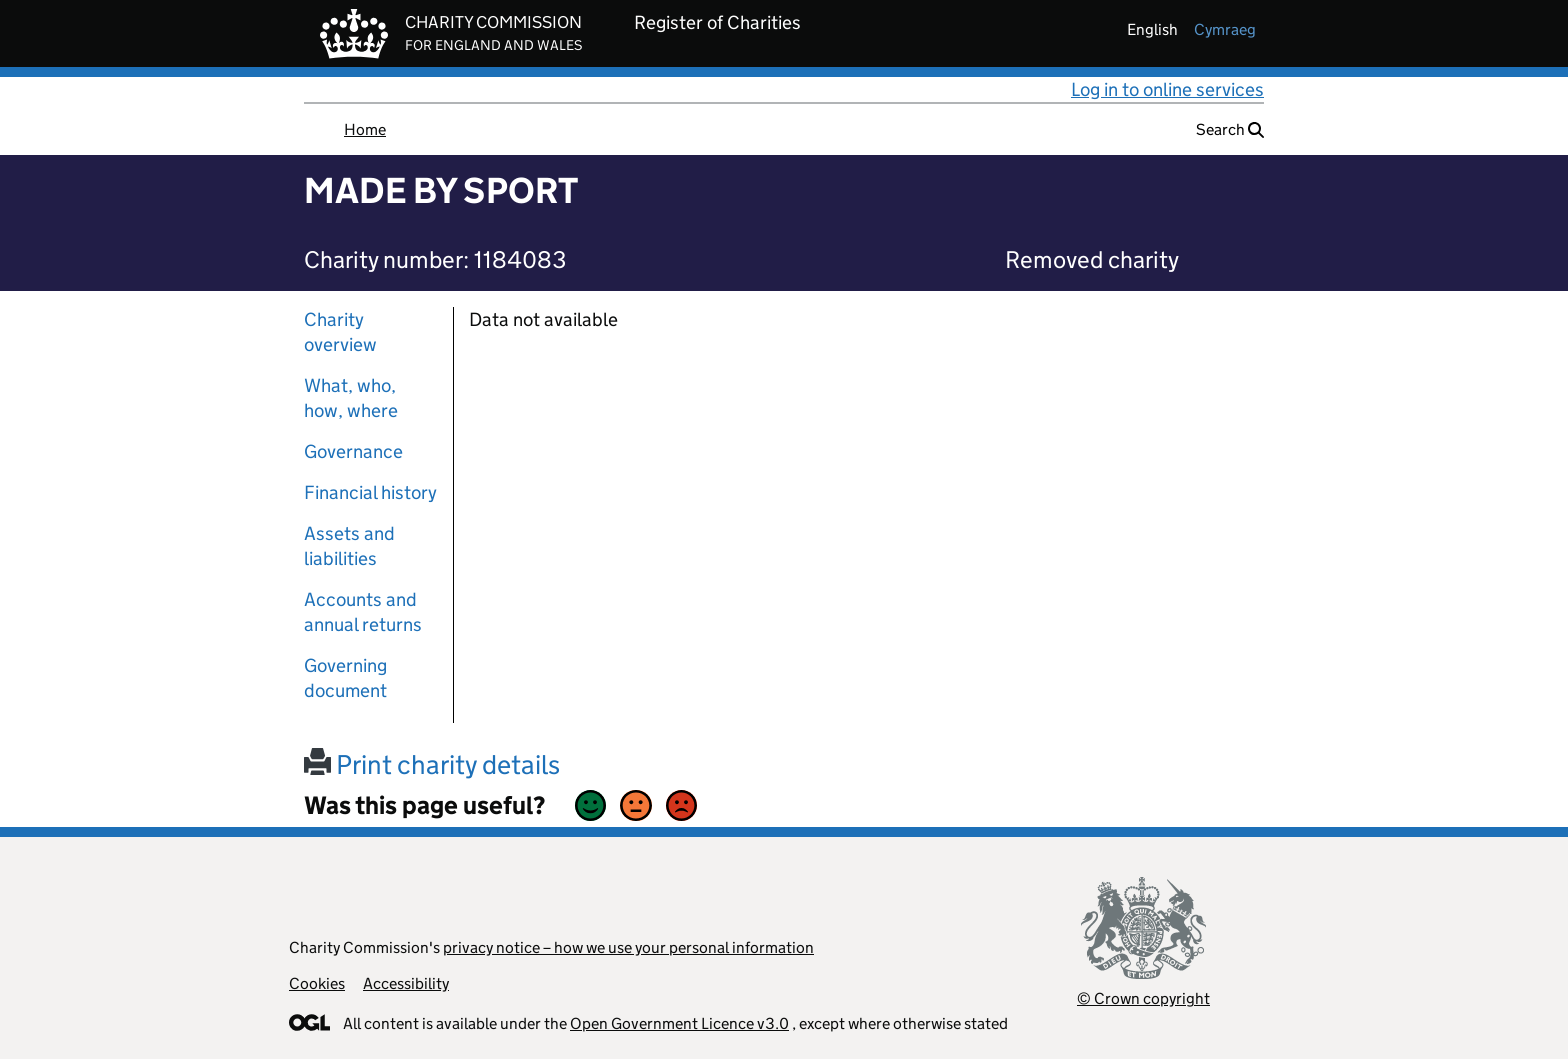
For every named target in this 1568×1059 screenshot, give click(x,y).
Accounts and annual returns (363, 612)
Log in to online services (1167, 89)
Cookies (317, 983)
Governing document (345, 678)
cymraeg (1225, 29)
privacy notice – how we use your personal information (628, 947)
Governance (353, 451)
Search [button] (1230, 129)
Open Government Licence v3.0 (679, 1023)
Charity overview (340, 332)
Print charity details (432, 764)
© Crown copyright (1143, 998)
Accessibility (406, 983)
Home (365, 129)
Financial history (370, 492)
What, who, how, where (351, 398)
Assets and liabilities (349, 546)
